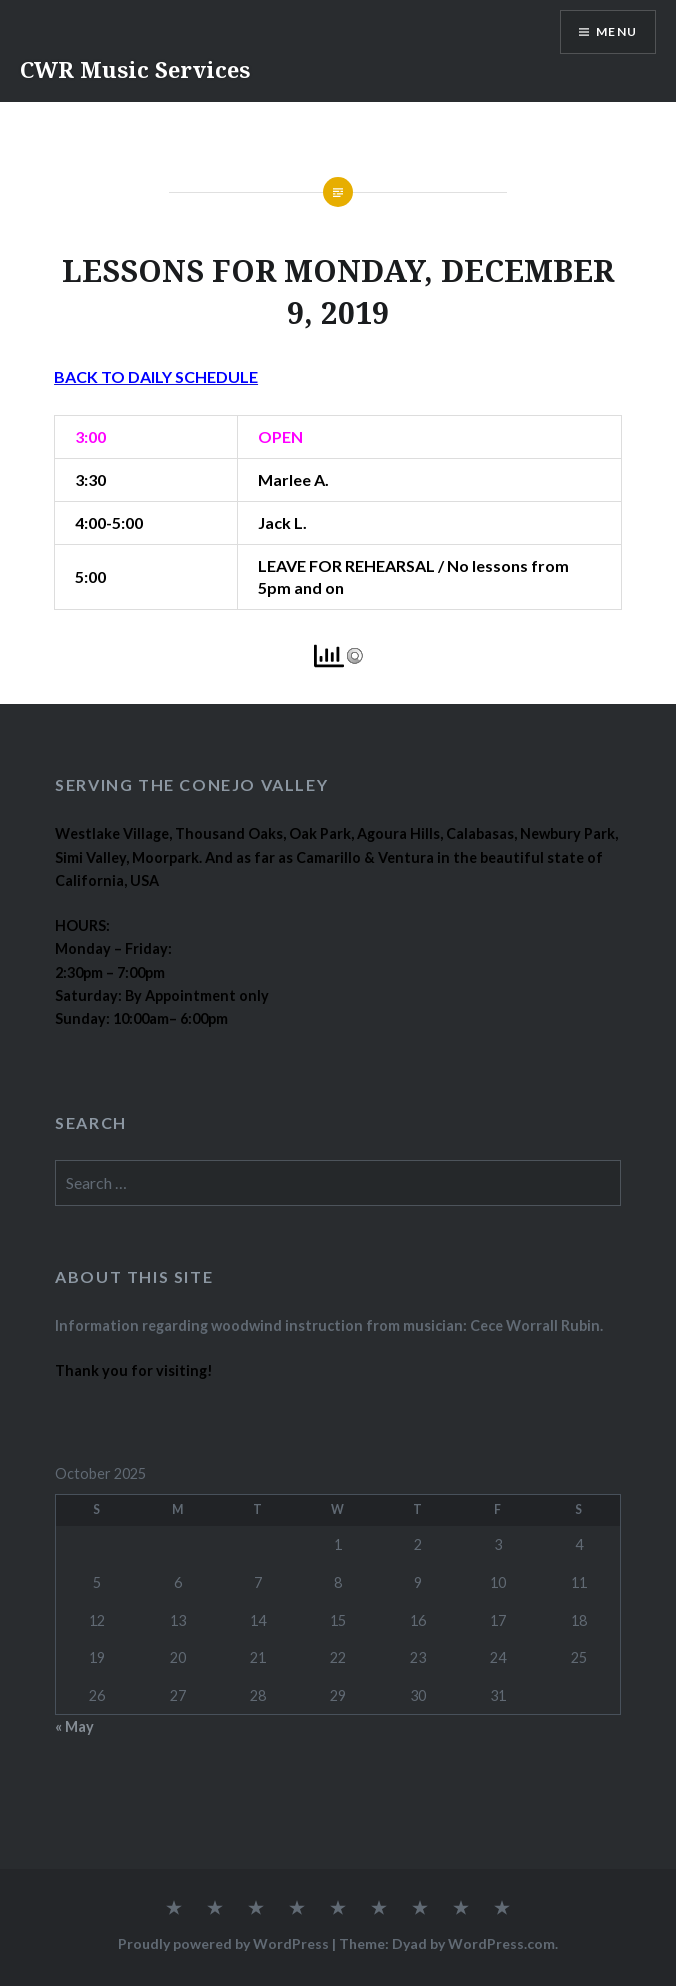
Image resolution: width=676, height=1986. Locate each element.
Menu (616, 31)
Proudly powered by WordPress (223, 1943)
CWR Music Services (135, 69)
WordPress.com (501, 1943)
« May (74, 1726)
